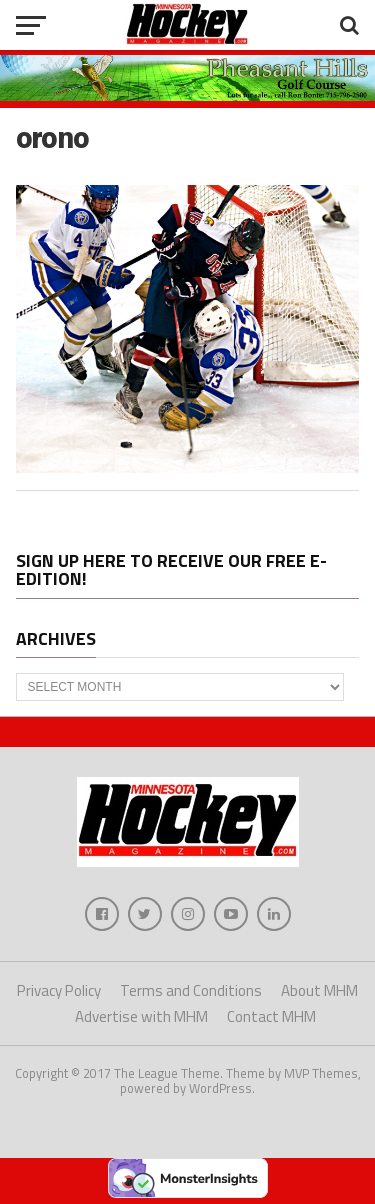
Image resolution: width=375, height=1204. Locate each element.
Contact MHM (271, 1016)
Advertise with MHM (141, 1016)
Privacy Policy (59, 990)
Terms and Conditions (191, 990)
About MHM (319, 990)
